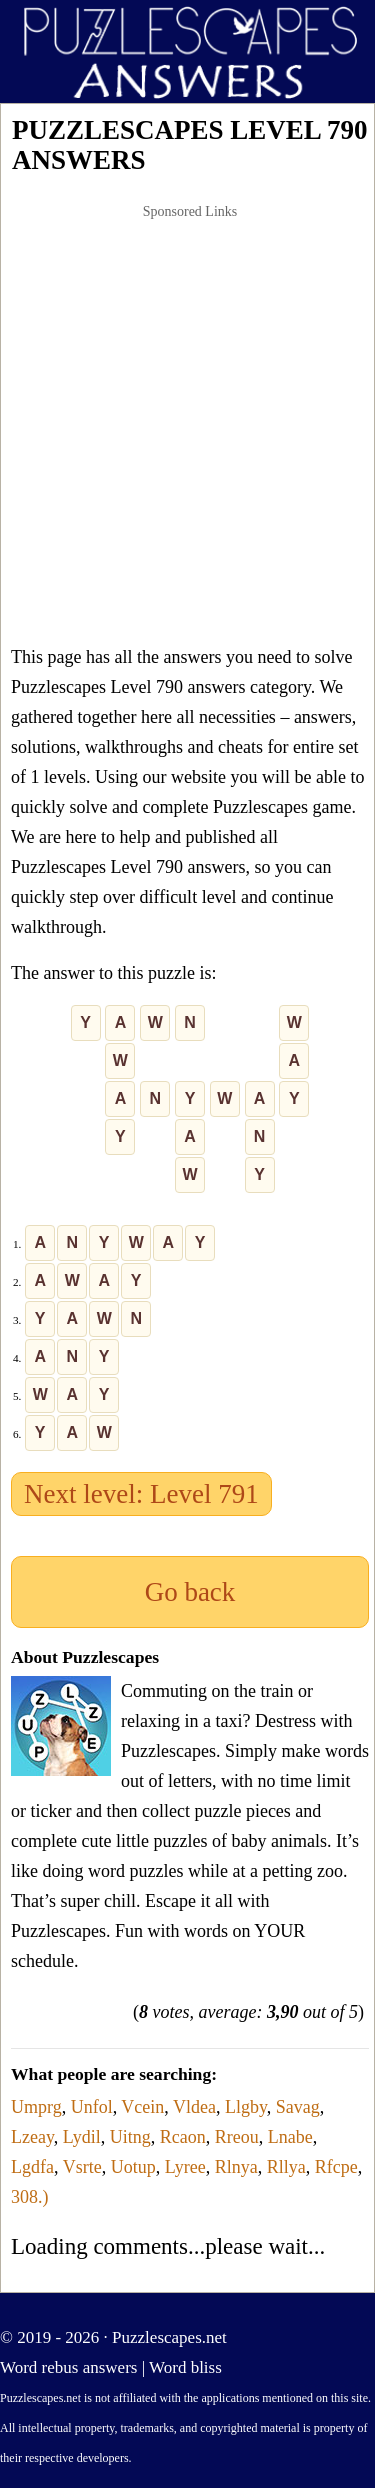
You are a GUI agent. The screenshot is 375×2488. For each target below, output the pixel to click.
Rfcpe (336, 2167)
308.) (30, 2197)
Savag (298, 2107)
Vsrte (82, 2167)
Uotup (133, 2167)
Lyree (185, 2167)
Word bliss (185, 2367)
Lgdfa (32, 2167)
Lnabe (290, 2137)
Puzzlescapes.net (169, 2337)
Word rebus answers (68, 2367)
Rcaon (183, 2137)
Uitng (130, 2137)
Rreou (237, 2137)
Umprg (36, 2107)
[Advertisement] (187, 424)
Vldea (194, 2107)
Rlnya (236, 2167)
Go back (190, 1592)
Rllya (286, 2167)
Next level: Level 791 (141, 1494)
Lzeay (32, 2137)
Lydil (82, 2137)
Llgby (246, 2107)
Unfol (92, 2107)
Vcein (142, 2107)
